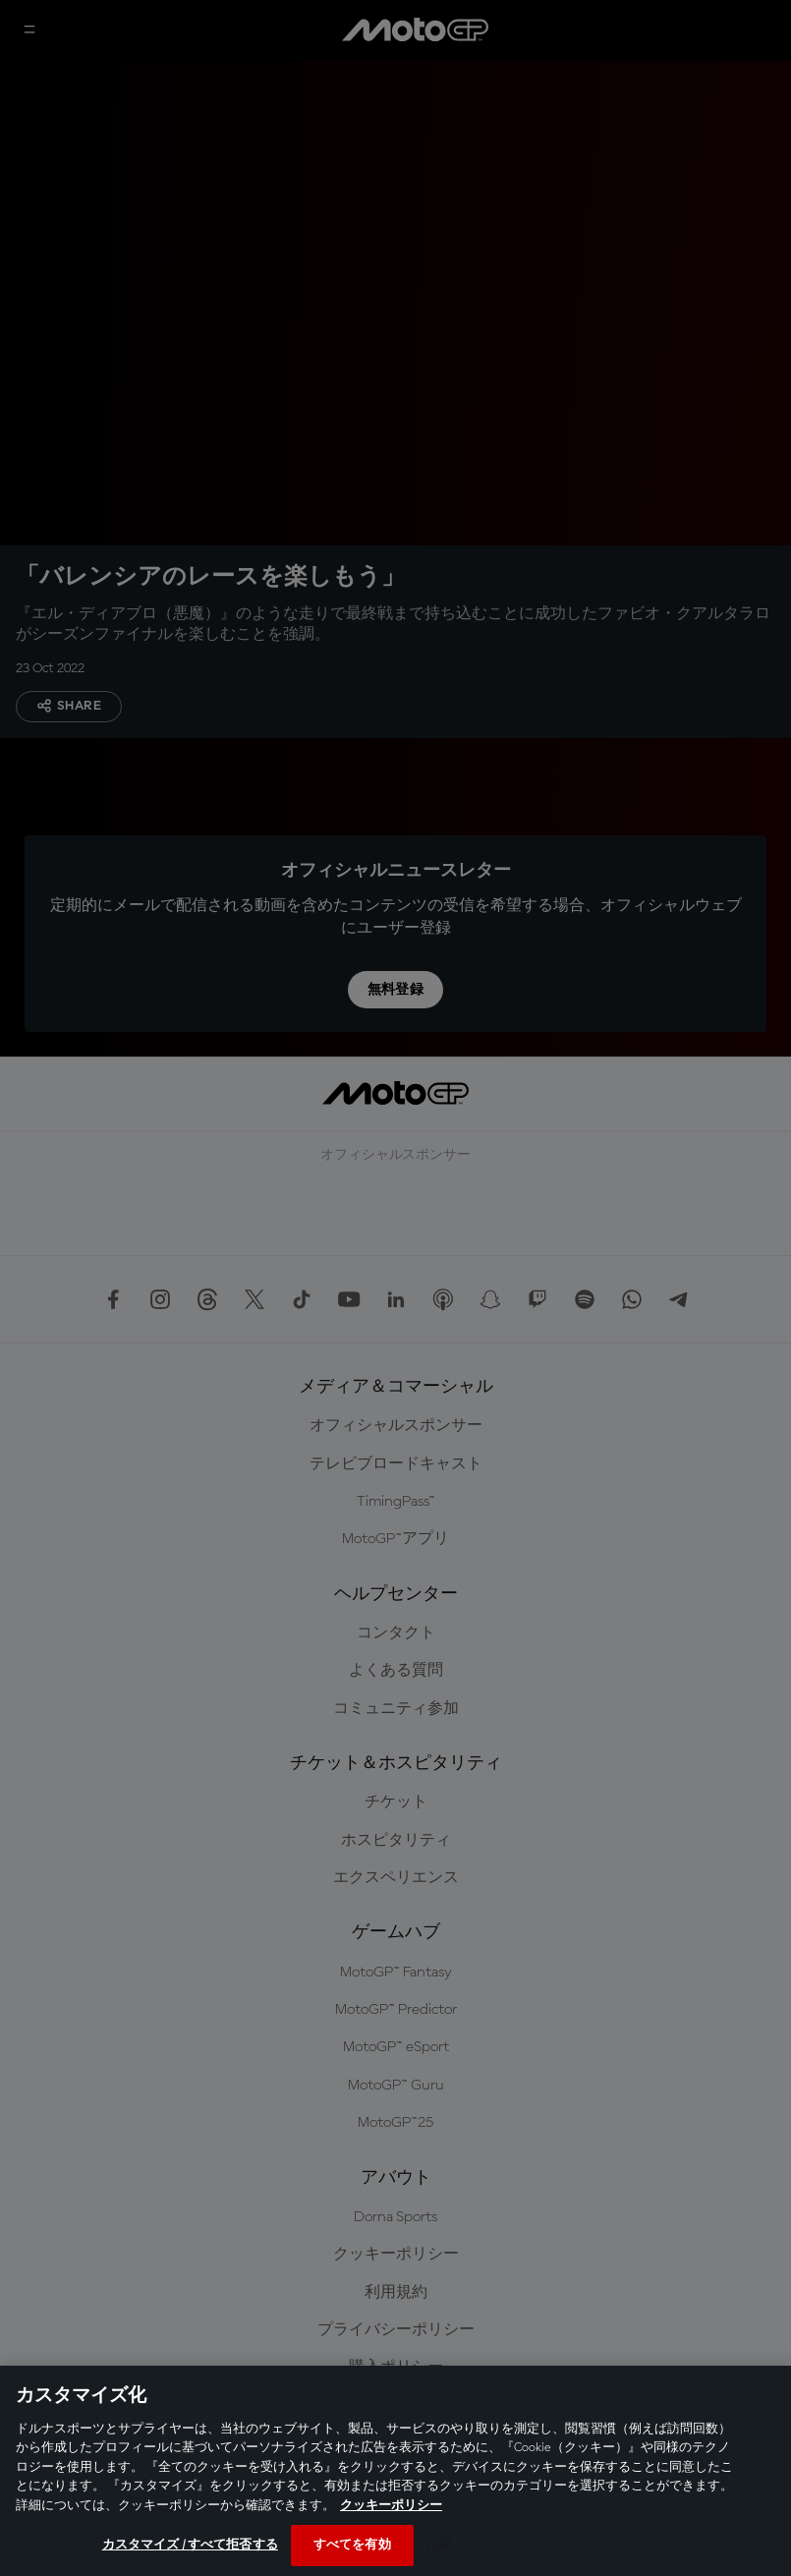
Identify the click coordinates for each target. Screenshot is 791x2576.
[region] (395, 2471)
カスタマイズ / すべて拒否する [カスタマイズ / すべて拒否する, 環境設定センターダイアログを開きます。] (190, 2545)
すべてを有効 (352, 2545)
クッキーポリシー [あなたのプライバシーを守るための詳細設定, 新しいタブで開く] (391, 2505)
